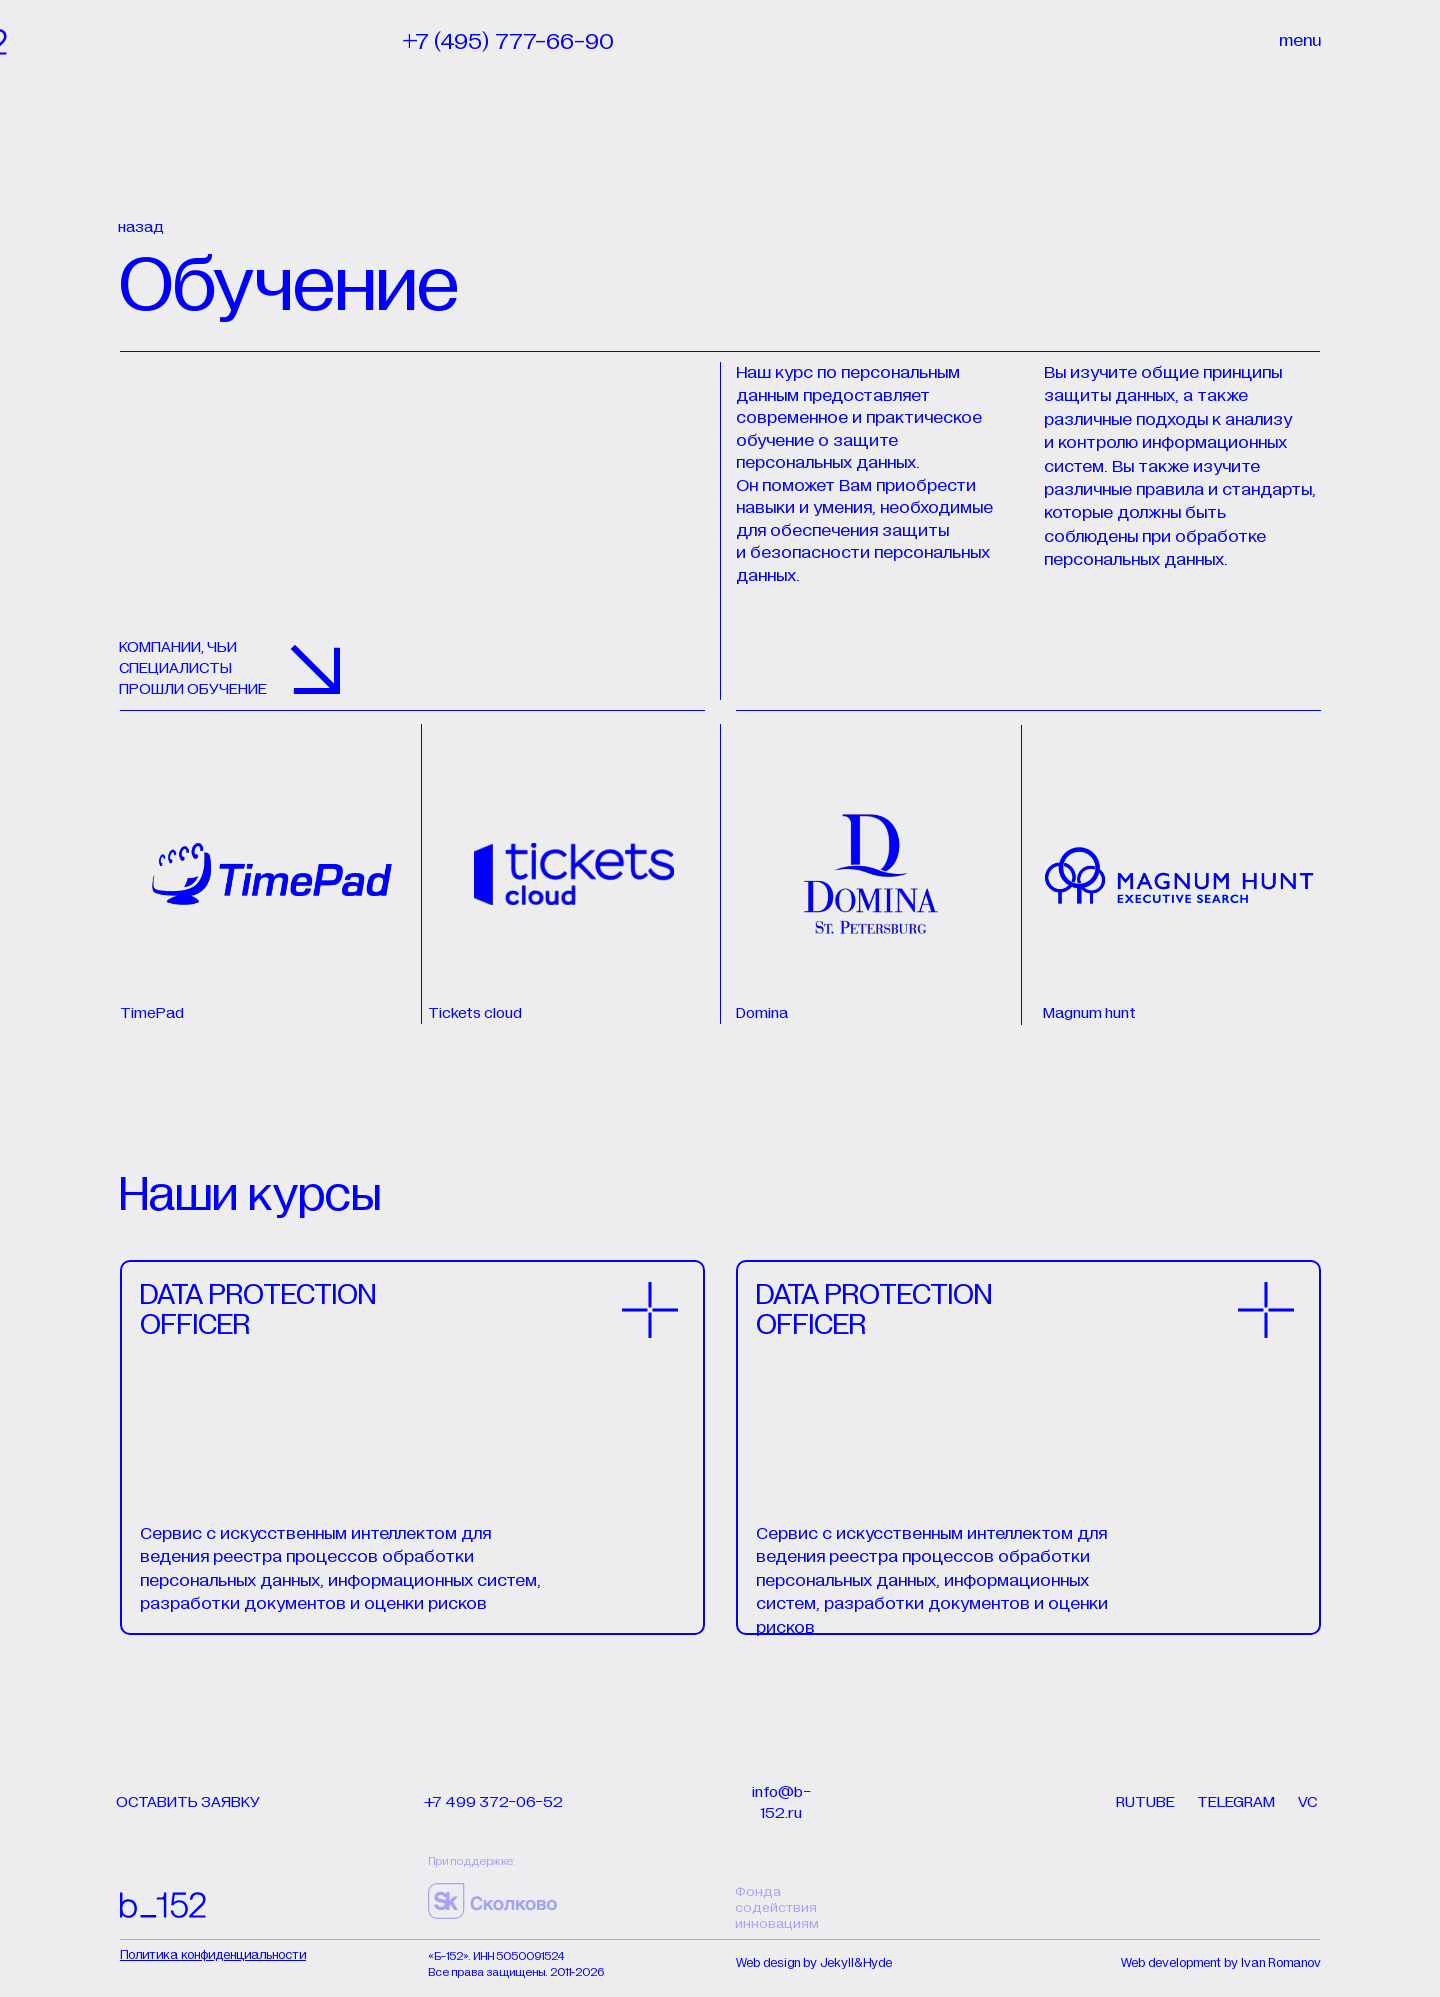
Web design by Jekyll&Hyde (814, 1963)
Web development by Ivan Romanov (1221, 1963)
